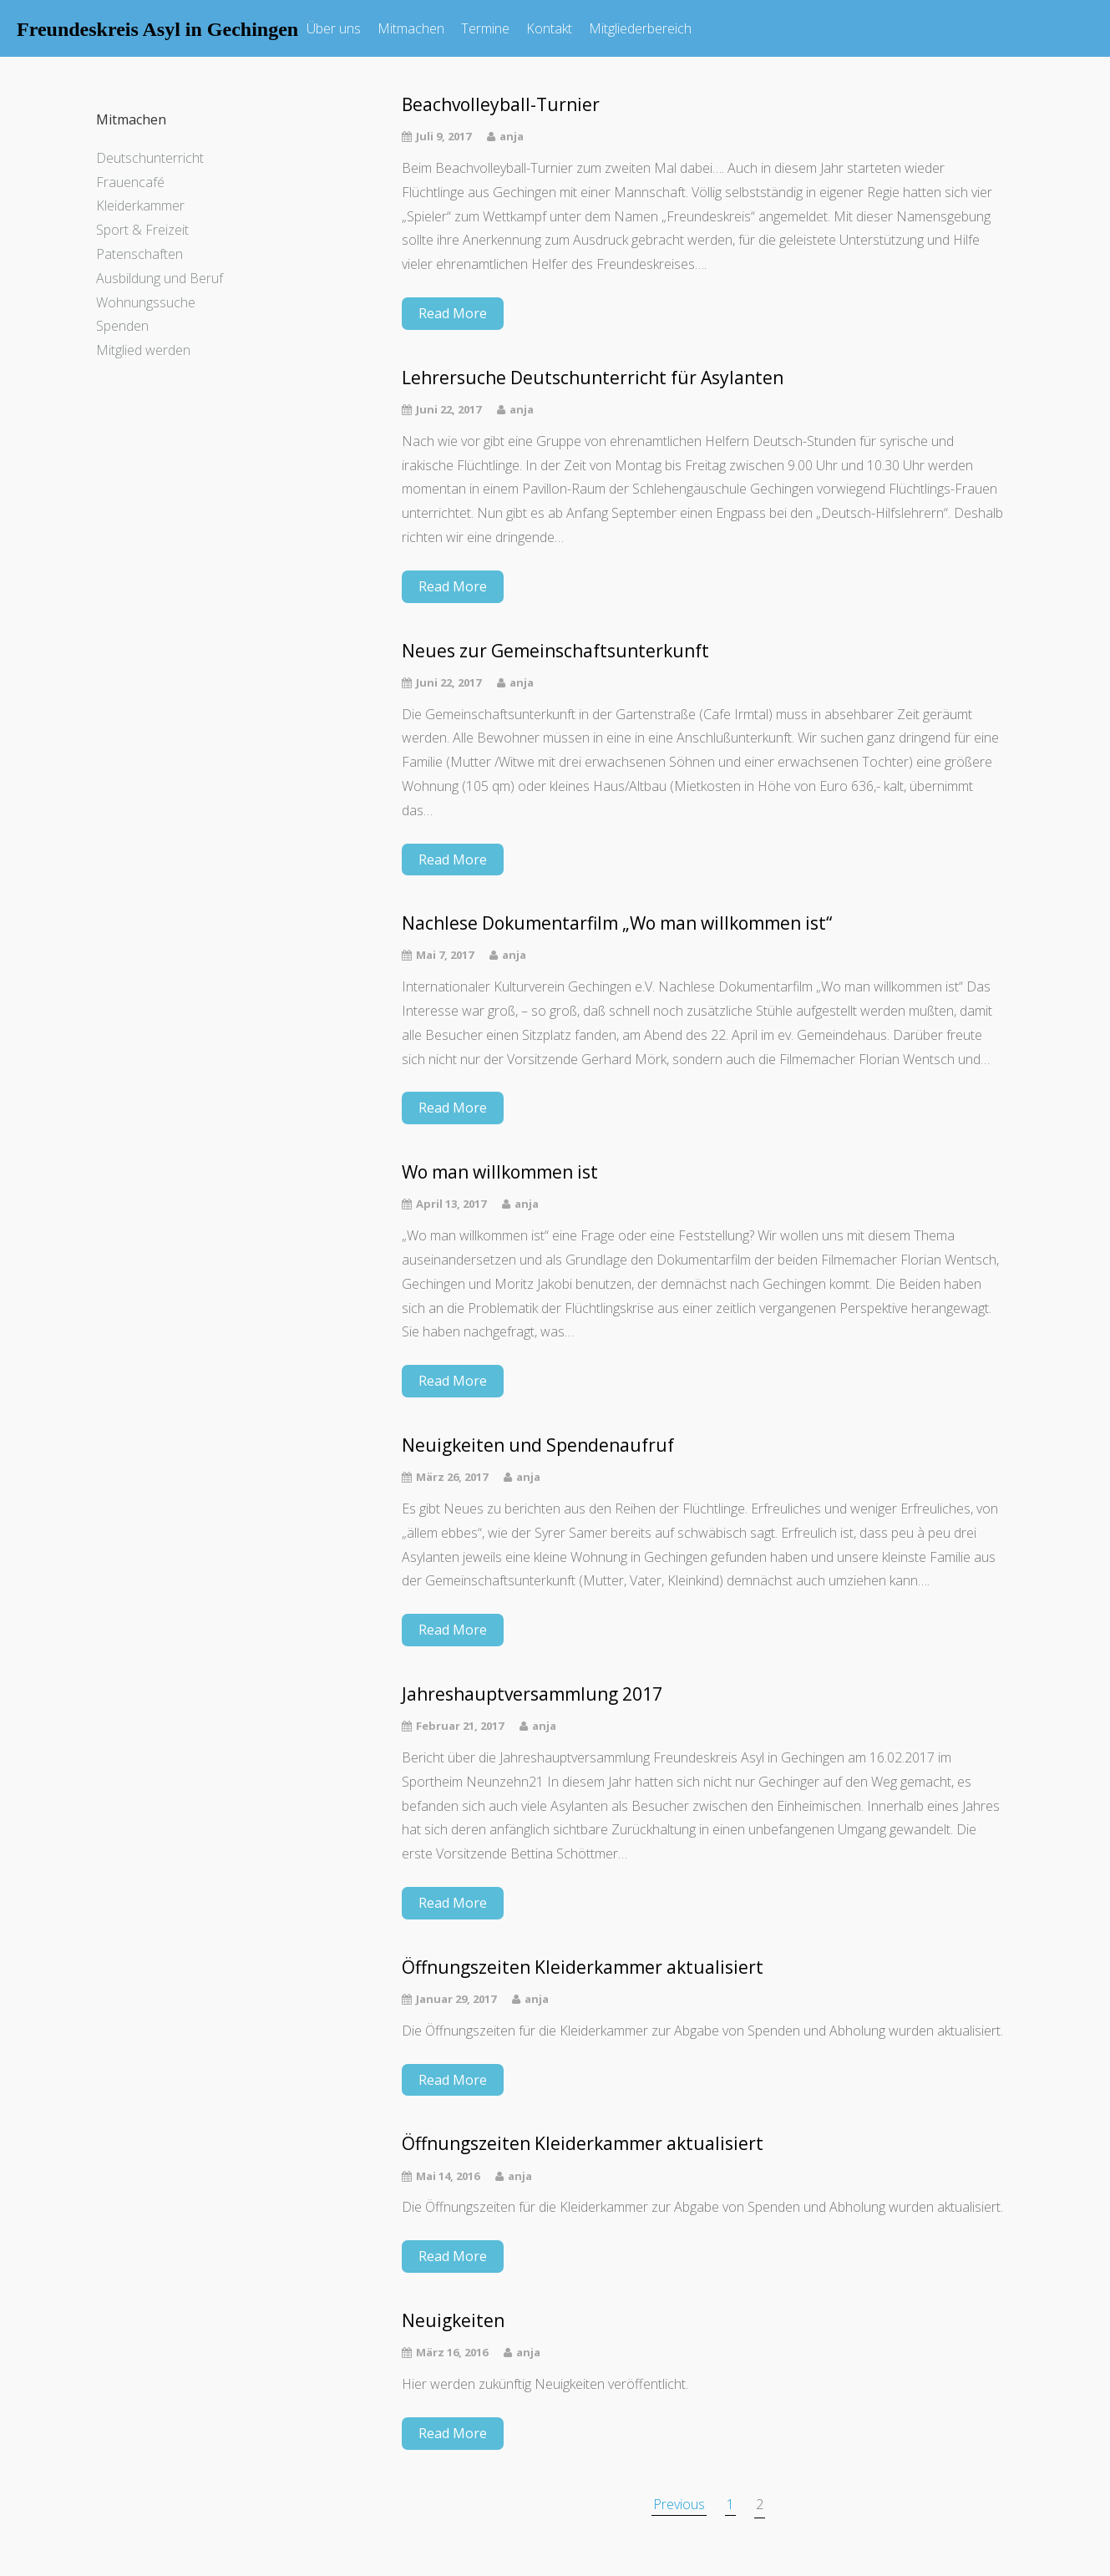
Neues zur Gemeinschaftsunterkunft (555, 651)
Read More (452, 313)
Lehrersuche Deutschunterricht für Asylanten (592, 378)
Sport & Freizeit (142, 230)
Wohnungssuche (145, 302)
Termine (485, 28)
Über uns (334, 28)
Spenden (122, 326)
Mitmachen (411, 28)
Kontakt (549, 28)
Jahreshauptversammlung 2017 (532, 1694)
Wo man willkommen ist (500, 1172)
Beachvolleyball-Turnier (501, 104)
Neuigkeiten (453, 2320)
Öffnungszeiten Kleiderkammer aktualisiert (582, 1967)
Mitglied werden (143, 350)
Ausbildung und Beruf (159, 278)
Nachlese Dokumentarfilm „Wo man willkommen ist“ (617, 923)
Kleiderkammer (140, 205)
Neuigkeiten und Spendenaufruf (538, 1445)
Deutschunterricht (150, 158)
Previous (679, 2504)
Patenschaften (139, 254)
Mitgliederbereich (640, 28)
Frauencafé (130, 182)
